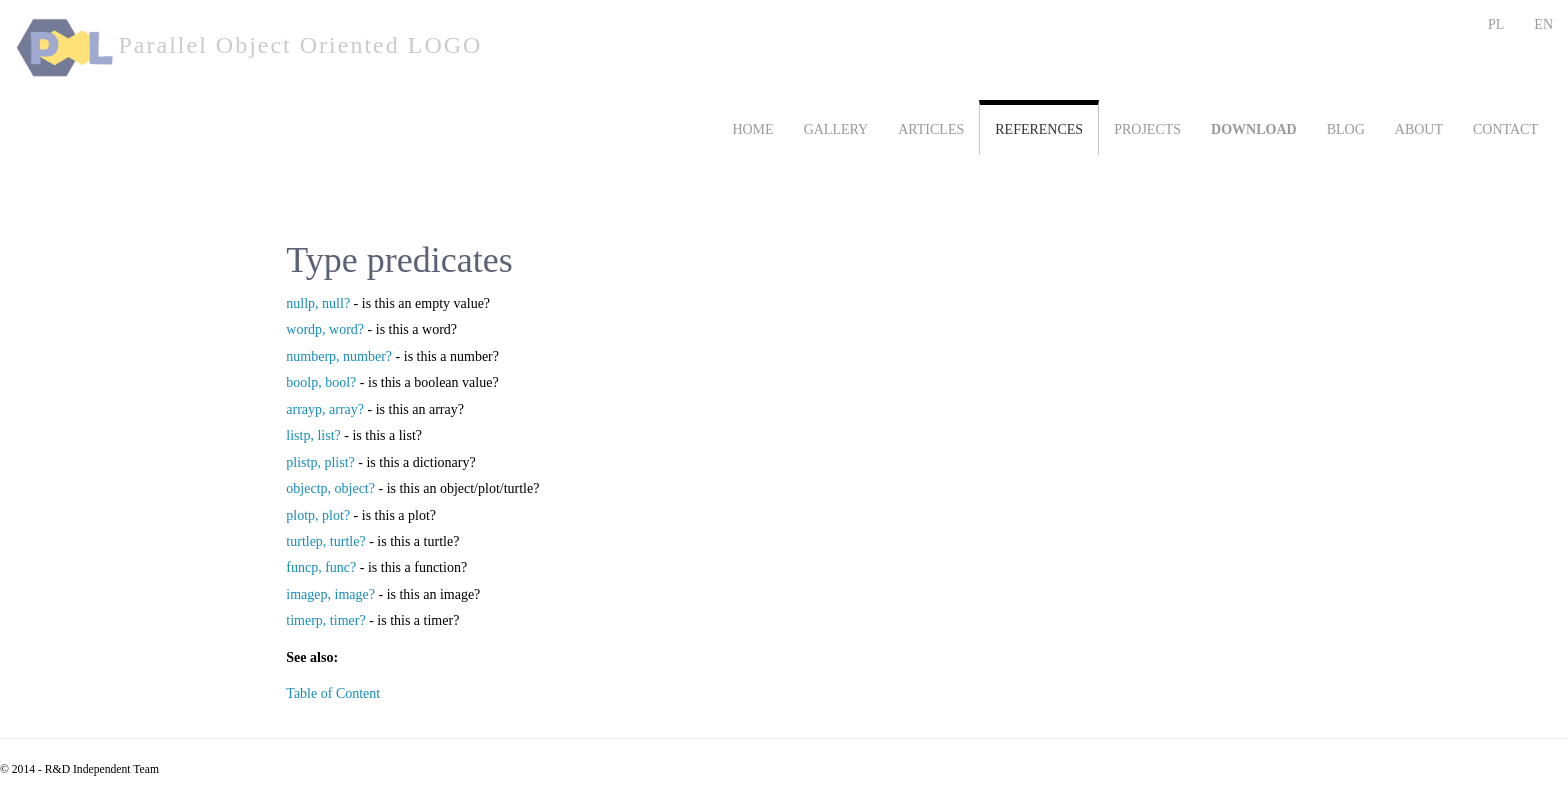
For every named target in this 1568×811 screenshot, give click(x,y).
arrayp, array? (325, 409)
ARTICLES (931, 129)
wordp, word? (325, 329)
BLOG (1346, 129)
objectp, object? (330, 488)
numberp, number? (339, 356)
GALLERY (836, 129)
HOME (752, 129)
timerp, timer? (325, 620)
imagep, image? (330, 594)
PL (1496, 24)
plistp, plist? (320, 462)
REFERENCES (1039, 129)
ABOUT (1419, 129)
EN (1543, 24)
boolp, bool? (321, 382)
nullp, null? (318, 303)
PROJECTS (1147, 129)
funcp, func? (321, 567)
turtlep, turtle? (325, 541)
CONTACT (1505, 129)
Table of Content (333, 693)
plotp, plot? (318, 515)
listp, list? (313, 435)
